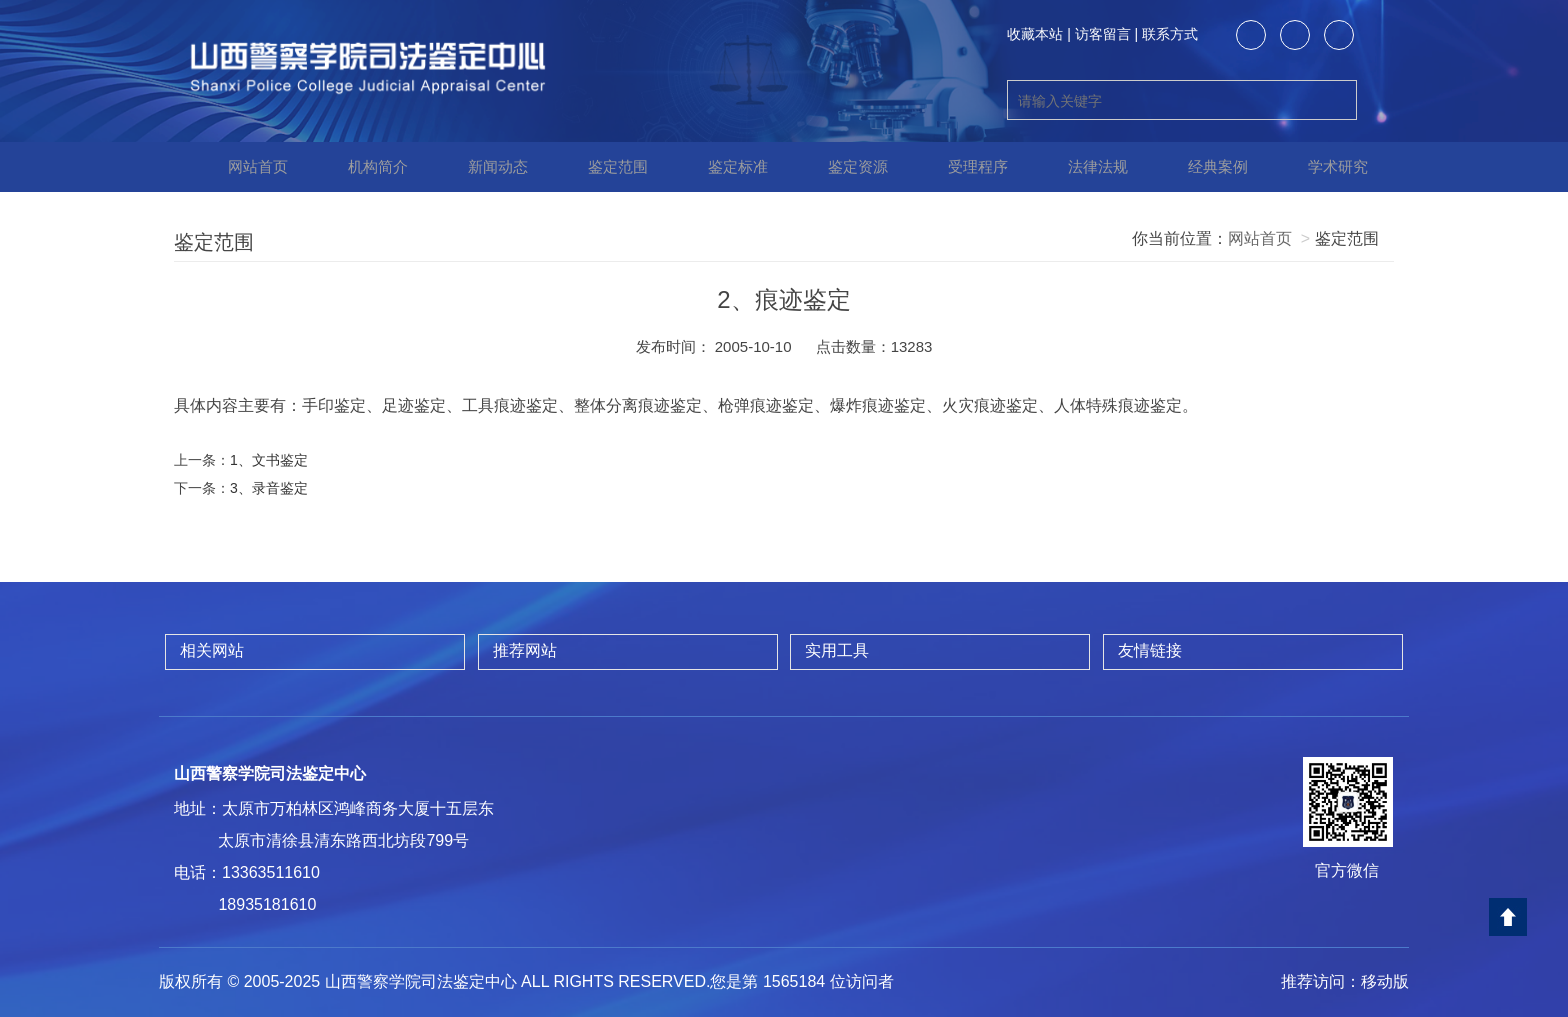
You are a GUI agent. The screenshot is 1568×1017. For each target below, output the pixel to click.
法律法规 (1084, 167)
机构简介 (364, 167)
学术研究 (1324, 167)
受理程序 (964, 167)
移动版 (1385, 981)
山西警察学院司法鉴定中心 (270, 773)
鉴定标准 (724, 167)
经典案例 (1204, 167)
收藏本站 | (1039, 34)
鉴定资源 (844, 167)
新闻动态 (484, 167)
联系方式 (1170, 34)
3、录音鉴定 (269, 488)
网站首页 (244, 167)
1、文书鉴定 (269, 460)
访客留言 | (1107, 34)
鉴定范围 (604, 167)
